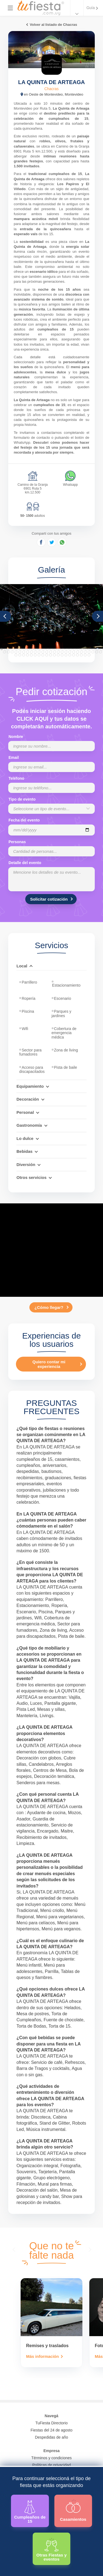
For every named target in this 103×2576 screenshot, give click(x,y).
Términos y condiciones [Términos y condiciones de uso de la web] (51, 2458)
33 (24, 652)
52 (97, 652)
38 (43, 652)
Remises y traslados (47, 2345)
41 (54, 652)
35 (31, 652)
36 (35, 652)
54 (16, 655)
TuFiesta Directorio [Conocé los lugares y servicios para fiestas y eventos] (51, 2423)
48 (81, 652)
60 (39, 655)
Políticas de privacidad (51, 2465)
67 (66, 655)
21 (78, 649)
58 (31, 655)
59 (35, 655)
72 (85, 655)
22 (82, 649)
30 (12, 652)
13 (48, 649)
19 (71, 649)
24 (90, 649)
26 (98, 649)
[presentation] (14, 2249)
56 (24, 655)
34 (27, 652)
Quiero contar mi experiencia (48, 1364)
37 (39, 652)
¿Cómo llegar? (48, 1307)
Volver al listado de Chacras (53, 25)
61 (43, 655)
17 (63, 649)
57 (27, 655)
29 (8, 652)
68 (70, 655)
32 (20, 652)
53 (100, 652)
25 (94, 649)
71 (81, 655)
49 (85, 652)
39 (47, 652)
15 (55, 649)
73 (89, 655)
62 (47, 655)
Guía (91, 7)
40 (50, 652)
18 (67, 649)
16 (59, 649)
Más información (42, 2356)
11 (40, 649)
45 (70, 652)
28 (4, 652)
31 (16, 652)
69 (74, 655)
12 (44, 649)
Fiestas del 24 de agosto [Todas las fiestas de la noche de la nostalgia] (51, 2430)
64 (54, 655)
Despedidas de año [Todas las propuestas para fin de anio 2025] (51, 2437)
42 (58, 652)
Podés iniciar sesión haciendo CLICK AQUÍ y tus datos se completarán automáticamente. (51, 718)
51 (93, 652)
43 (62, 652)
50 (89, 652)
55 (20, 655)
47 (77, 652)
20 (75, 649)
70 (77, 655)
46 (74, 652)
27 (102, 649)
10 (36, 649)
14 (52, 649)
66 (62, 655)
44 (66, 652)
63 (50, 655)
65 (58, 655)
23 (86, 649)
